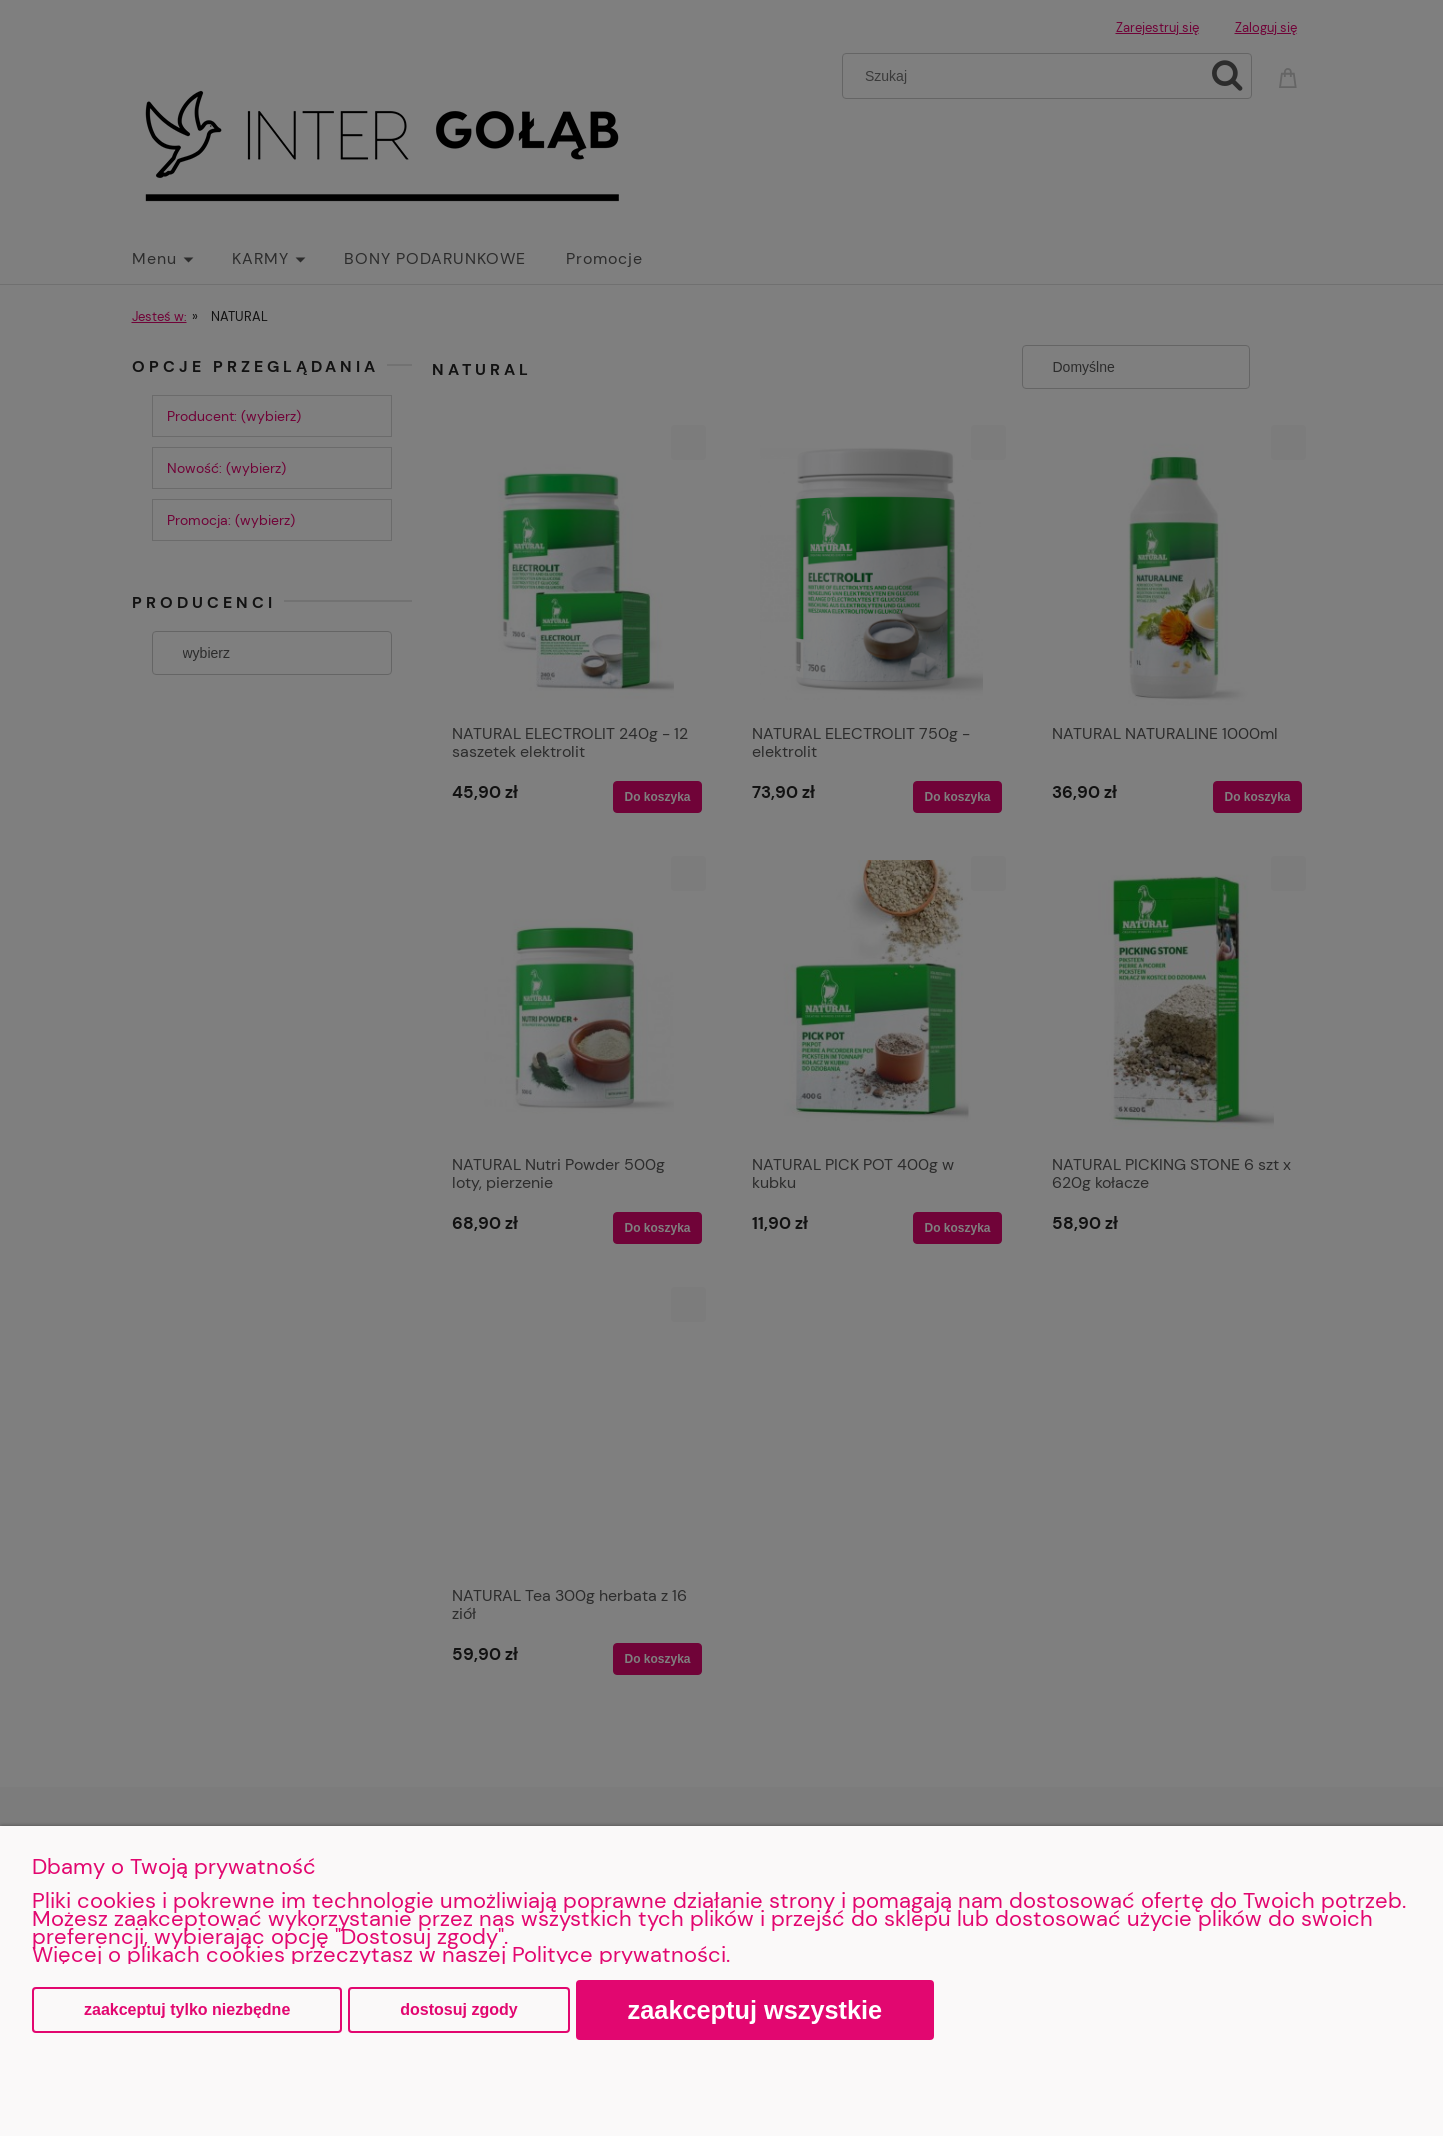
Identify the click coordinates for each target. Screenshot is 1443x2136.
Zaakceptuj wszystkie (755, 2010)
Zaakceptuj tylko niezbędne (187, 2009)
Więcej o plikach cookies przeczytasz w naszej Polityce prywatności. (381, 1954)
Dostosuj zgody (458, 2009)
